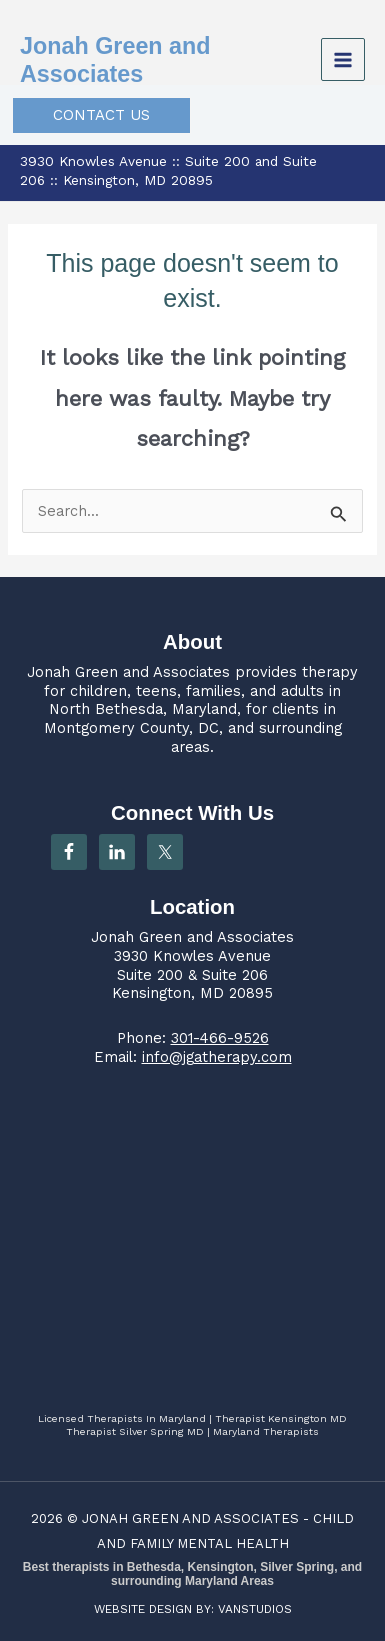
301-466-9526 (220, 1038)
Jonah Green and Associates (128, 672)
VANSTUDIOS (255, 1609)
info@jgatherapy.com (217, 1057)
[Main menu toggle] (343, 60)
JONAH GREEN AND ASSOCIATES (190, 1518)
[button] (101, 115)
